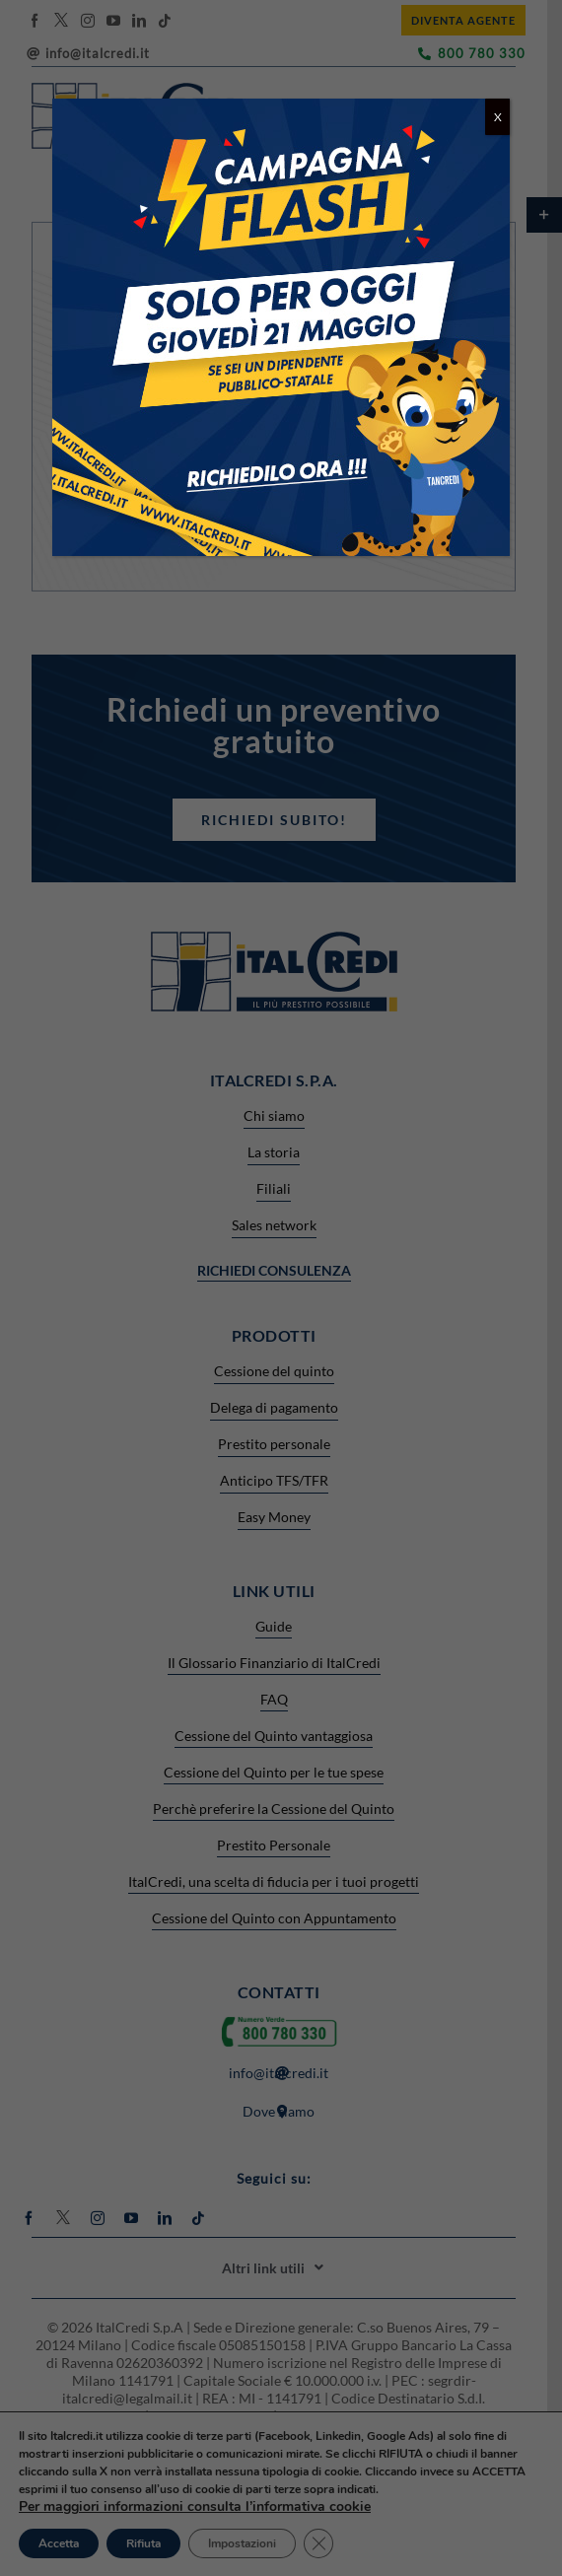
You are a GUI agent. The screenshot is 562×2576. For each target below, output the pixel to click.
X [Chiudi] (498, 116)
